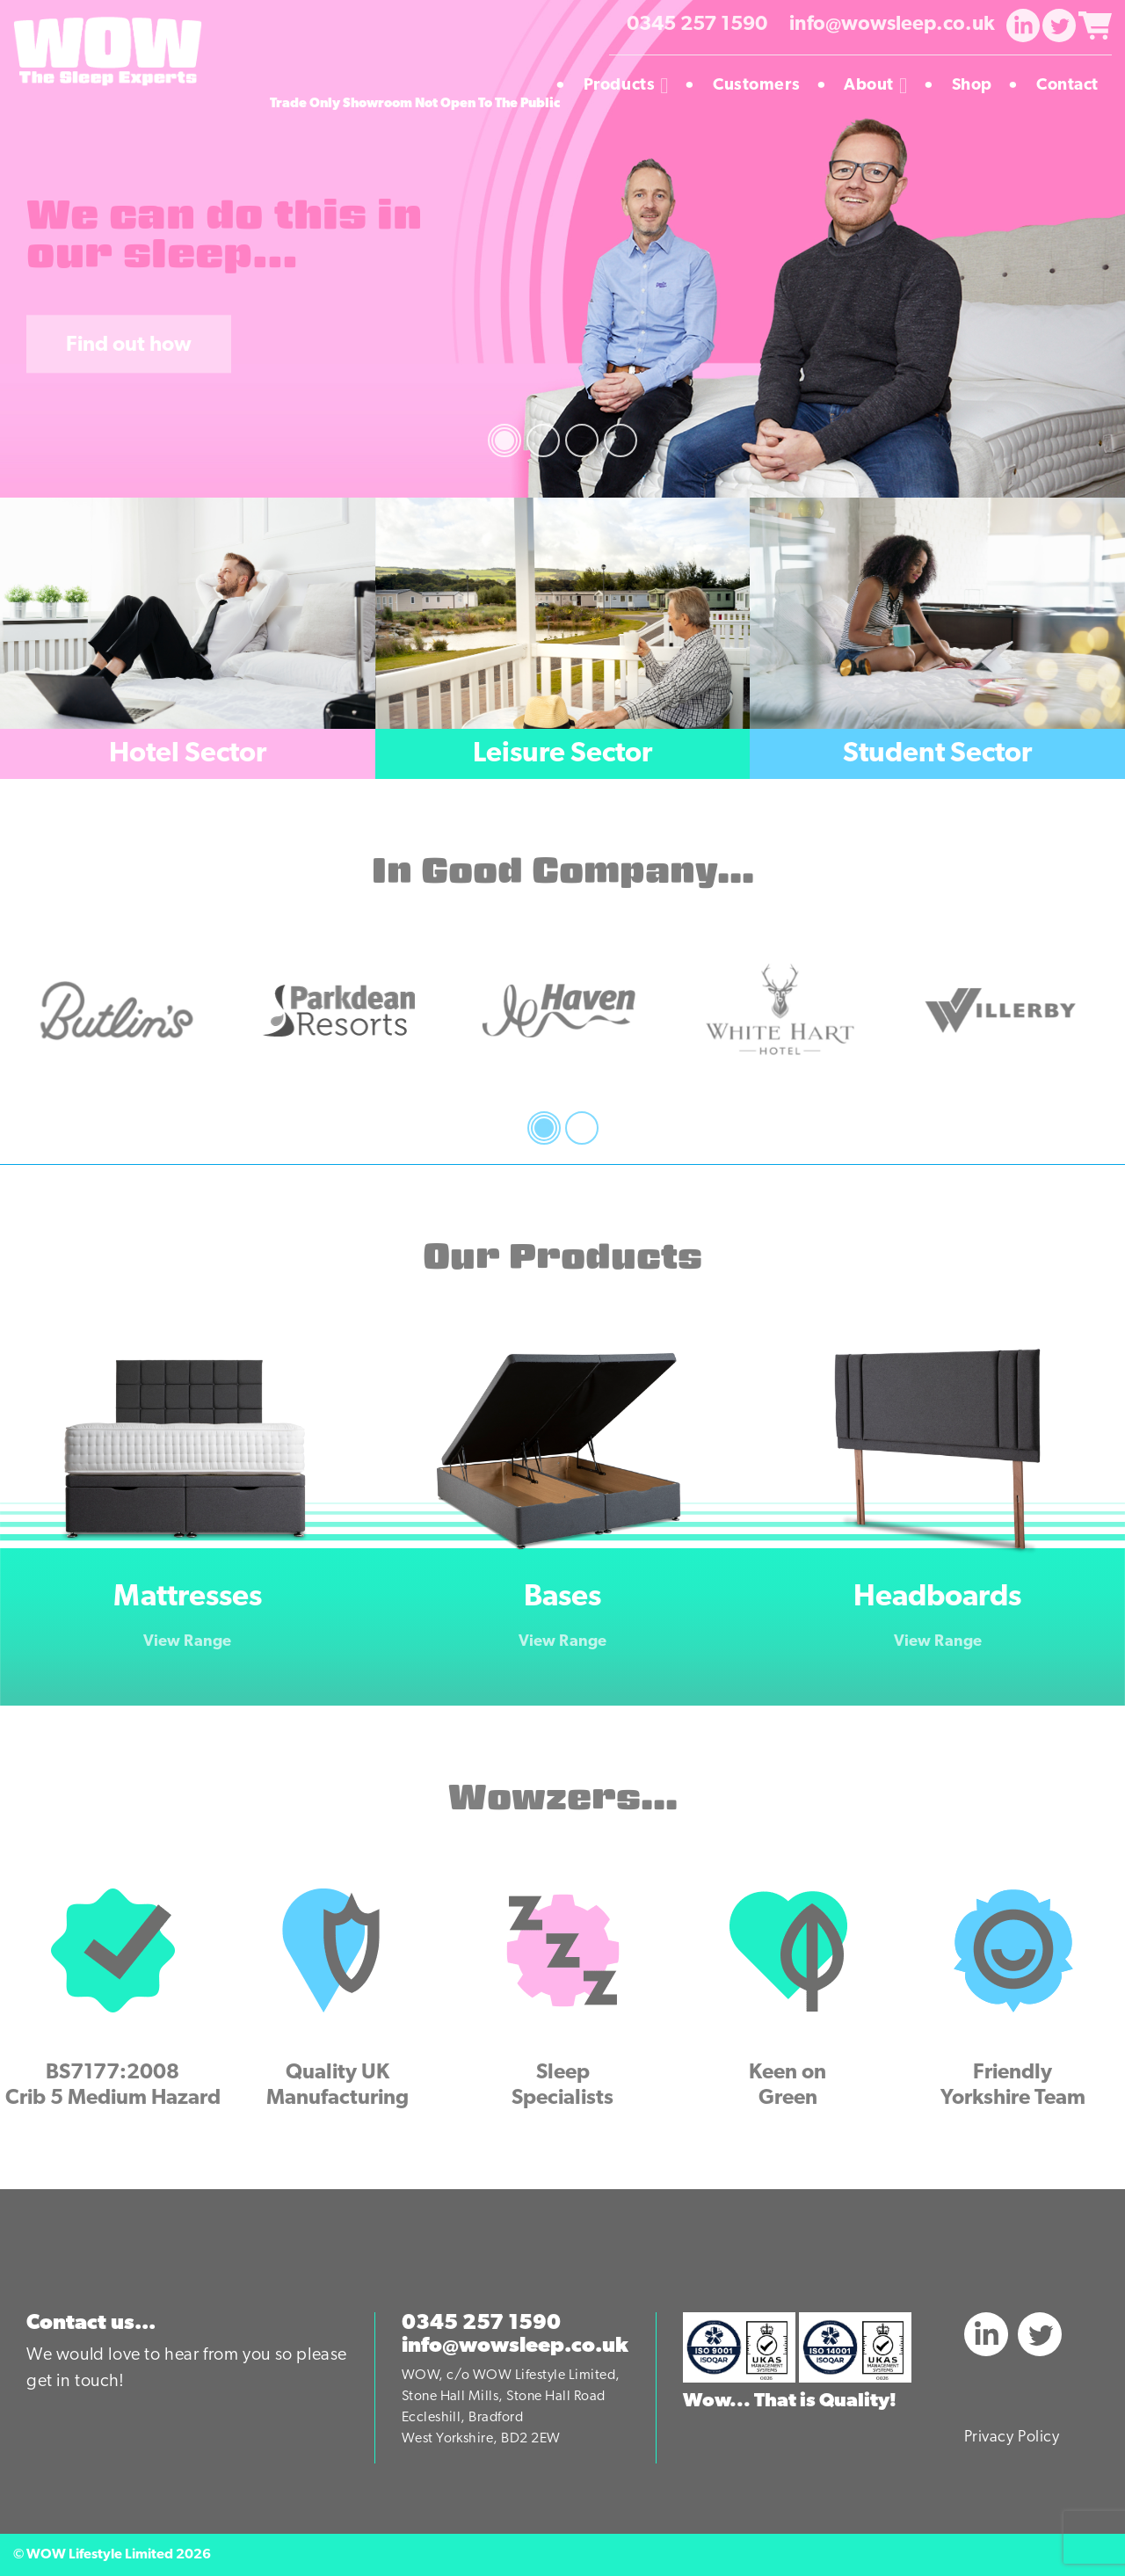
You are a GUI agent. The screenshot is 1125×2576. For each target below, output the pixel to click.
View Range (187, 1642)
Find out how (129, 345)
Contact (1067, 85)
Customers (763, 86)
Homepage (526, 86)
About (882, 86)
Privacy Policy (1012, 2437)
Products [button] (633, 86)
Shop (978, 86)
